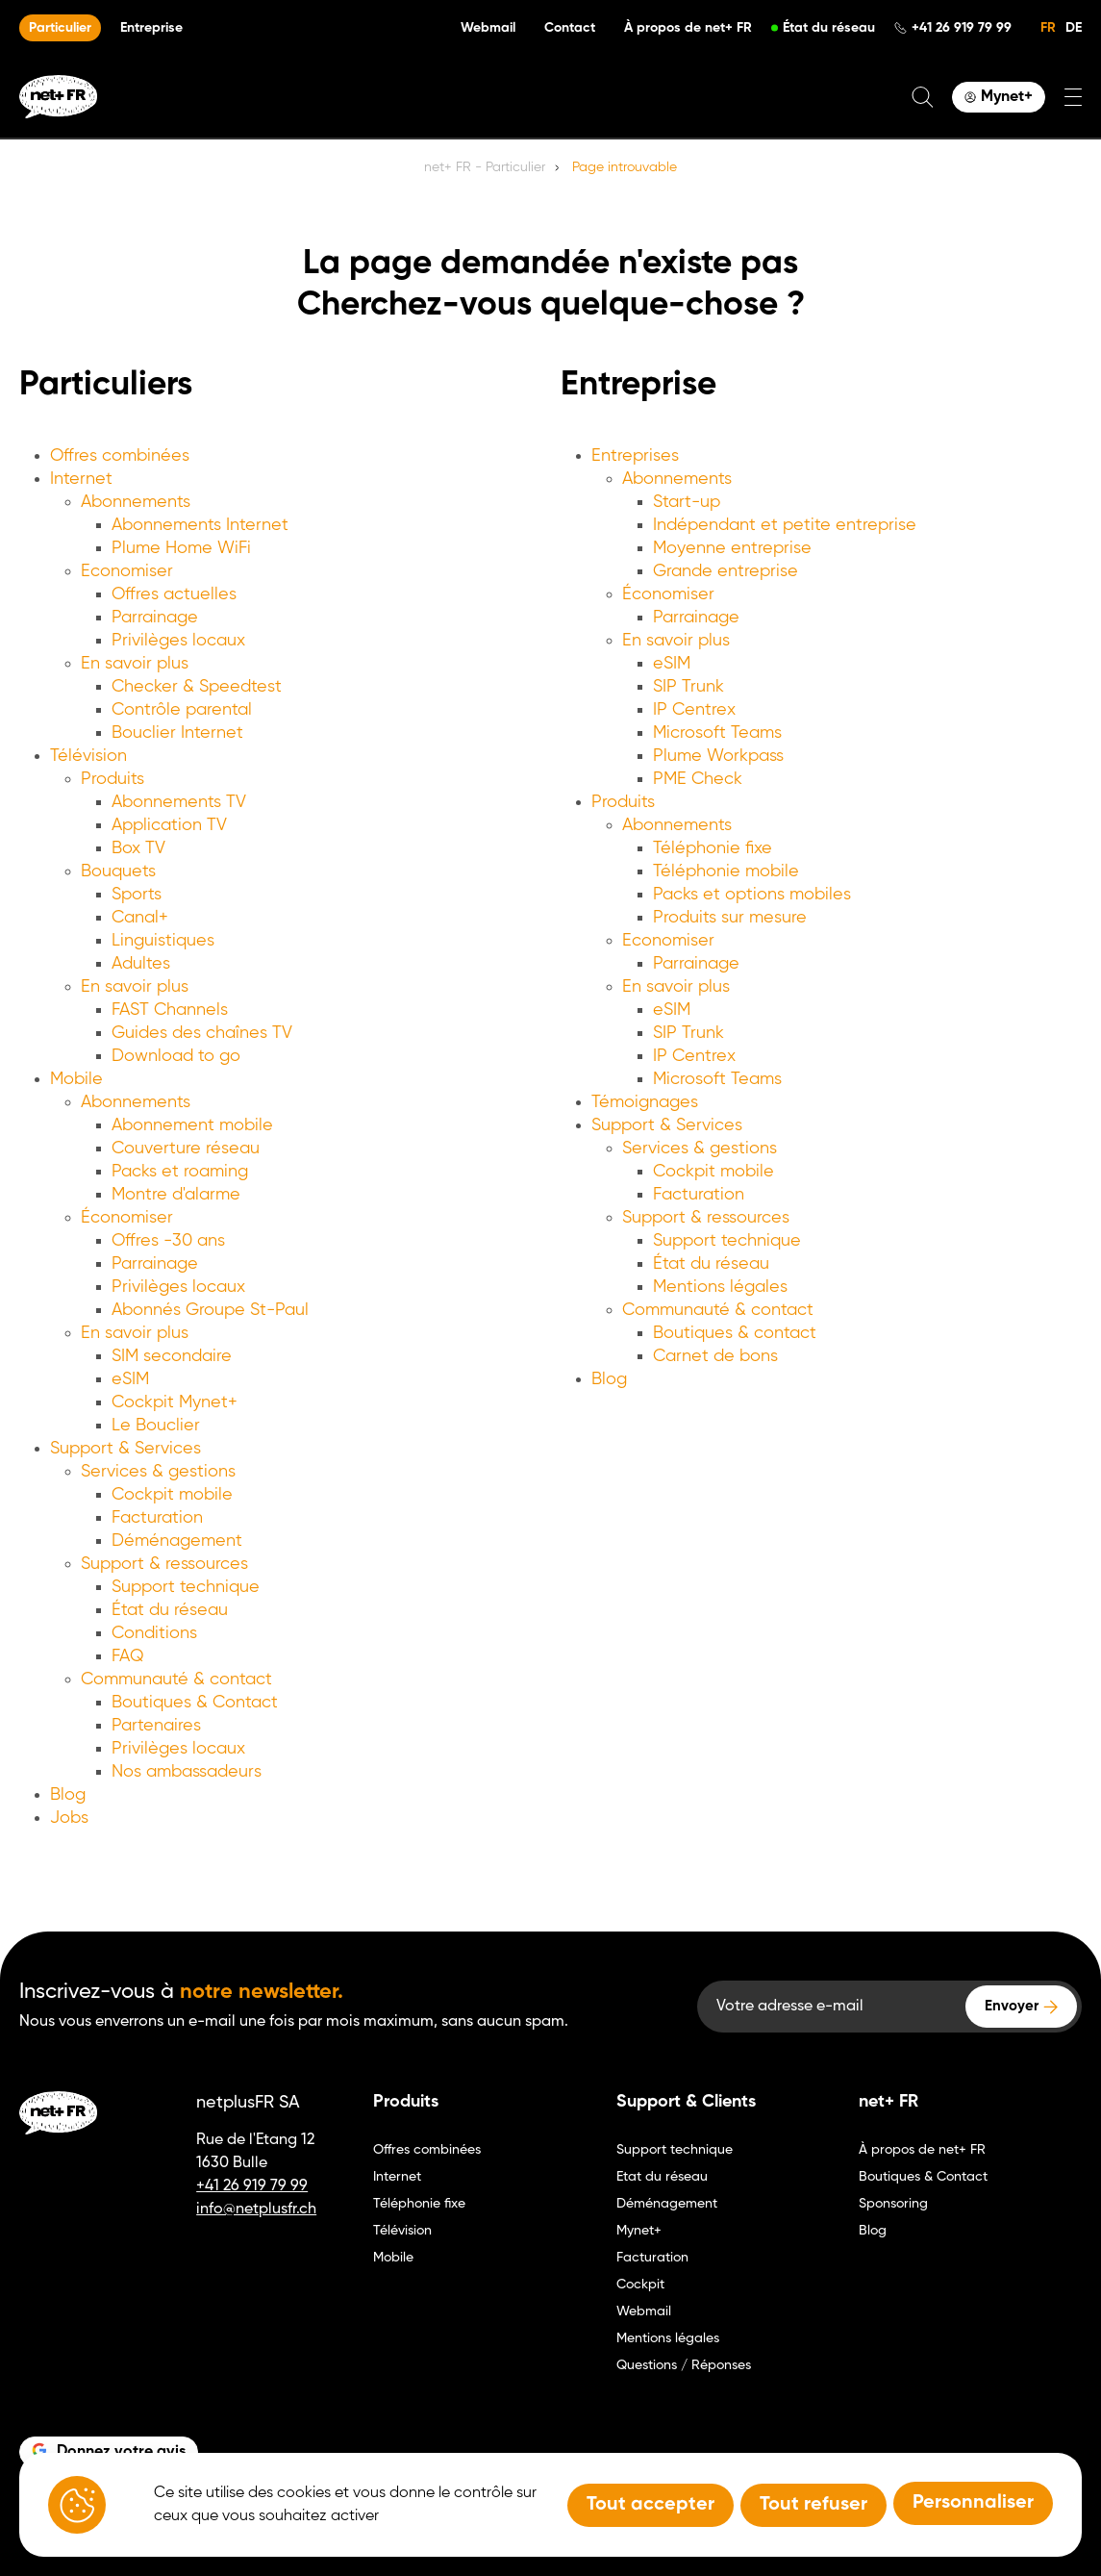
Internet (81, 479)
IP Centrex (694, 710)
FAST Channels (170, 1010)
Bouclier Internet (177, 733)
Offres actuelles (174, 594)
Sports (137, 894)
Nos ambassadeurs (187, 1771)
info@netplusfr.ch (256, 2209)
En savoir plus (134, 663)
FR (1048, 28)
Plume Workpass (718, 756)
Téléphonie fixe (712, 848)
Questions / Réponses (683, 2365)
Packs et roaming (180, 1171)
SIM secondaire (172, 1356)
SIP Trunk (688, 686)
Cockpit (640, 2284)
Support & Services (125, 1448)
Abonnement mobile (192, 1125)
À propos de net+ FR (688, 28)
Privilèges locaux (178, 640)
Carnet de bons (715, 1356)
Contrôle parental (182, 710)
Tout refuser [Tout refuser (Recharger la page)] (813, 2504)
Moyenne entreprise (732, 548)
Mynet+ (639, 2230)
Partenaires (156, 1725)
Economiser (127, 571)
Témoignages (644, 1102)
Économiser (127, 1217)
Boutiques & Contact (195, 1702)
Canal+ (140, 917)
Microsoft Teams (717, 733)
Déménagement (177, 1541)
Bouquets (118, 871)
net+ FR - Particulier (484, 167)
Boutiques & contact (734, 1333)
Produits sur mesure (730, 917)
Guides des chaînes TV (202, 1033)
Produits (112, 779)
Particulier (60, 28)
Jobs (69, 1818)
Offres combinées (119, 456)
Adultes (141, 963)
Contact (569, 28)
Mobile (76, 1079)
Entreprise (151, 28)
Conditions (154, 1633)
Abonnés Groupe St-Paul (210, 1310)
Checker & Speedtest (197, 686)
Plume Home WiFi (181, 548)
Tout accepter (650, 2504)
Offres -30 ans (168, 1241)
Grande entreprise (725, 571)
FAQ (128, 1656)
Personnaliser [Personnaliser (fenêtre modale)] (973, 2503)
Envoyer (1011, 2006)
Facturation (157, 1518)
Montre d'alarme (176, 1194)
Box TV (138, 848)
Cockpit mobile (172, 1494)
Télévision (88, 756)
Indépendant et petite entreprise (784, 525)
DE (1073, 28)
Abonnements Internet (200, 525)
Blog (68, 1795)
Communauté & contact (176, 1679)
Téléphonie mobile (726, 871)
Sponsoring (893, 2203)
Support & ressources (164, 1564)
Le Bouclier (156, 1425)
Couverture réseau (186, 1148)
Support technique (186, 1587)
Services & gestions (158, 1471)
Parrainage (155, 617)
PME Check (697, 779)
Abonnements (135, 502)
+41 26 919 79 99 (962, 28)
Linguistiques (163, 940)
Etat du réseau (662, 2177)
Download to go (176, 1056)
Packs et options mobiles (752, 894)
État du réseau (829, 28)
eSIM (130, 1379)
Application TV (169, 825)
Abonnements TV (179, 802)
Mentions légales (720, 1287)
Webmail (488, 28)
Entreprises (635, 456)
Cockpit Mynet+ (175, 1402)
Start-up (686, 502)
